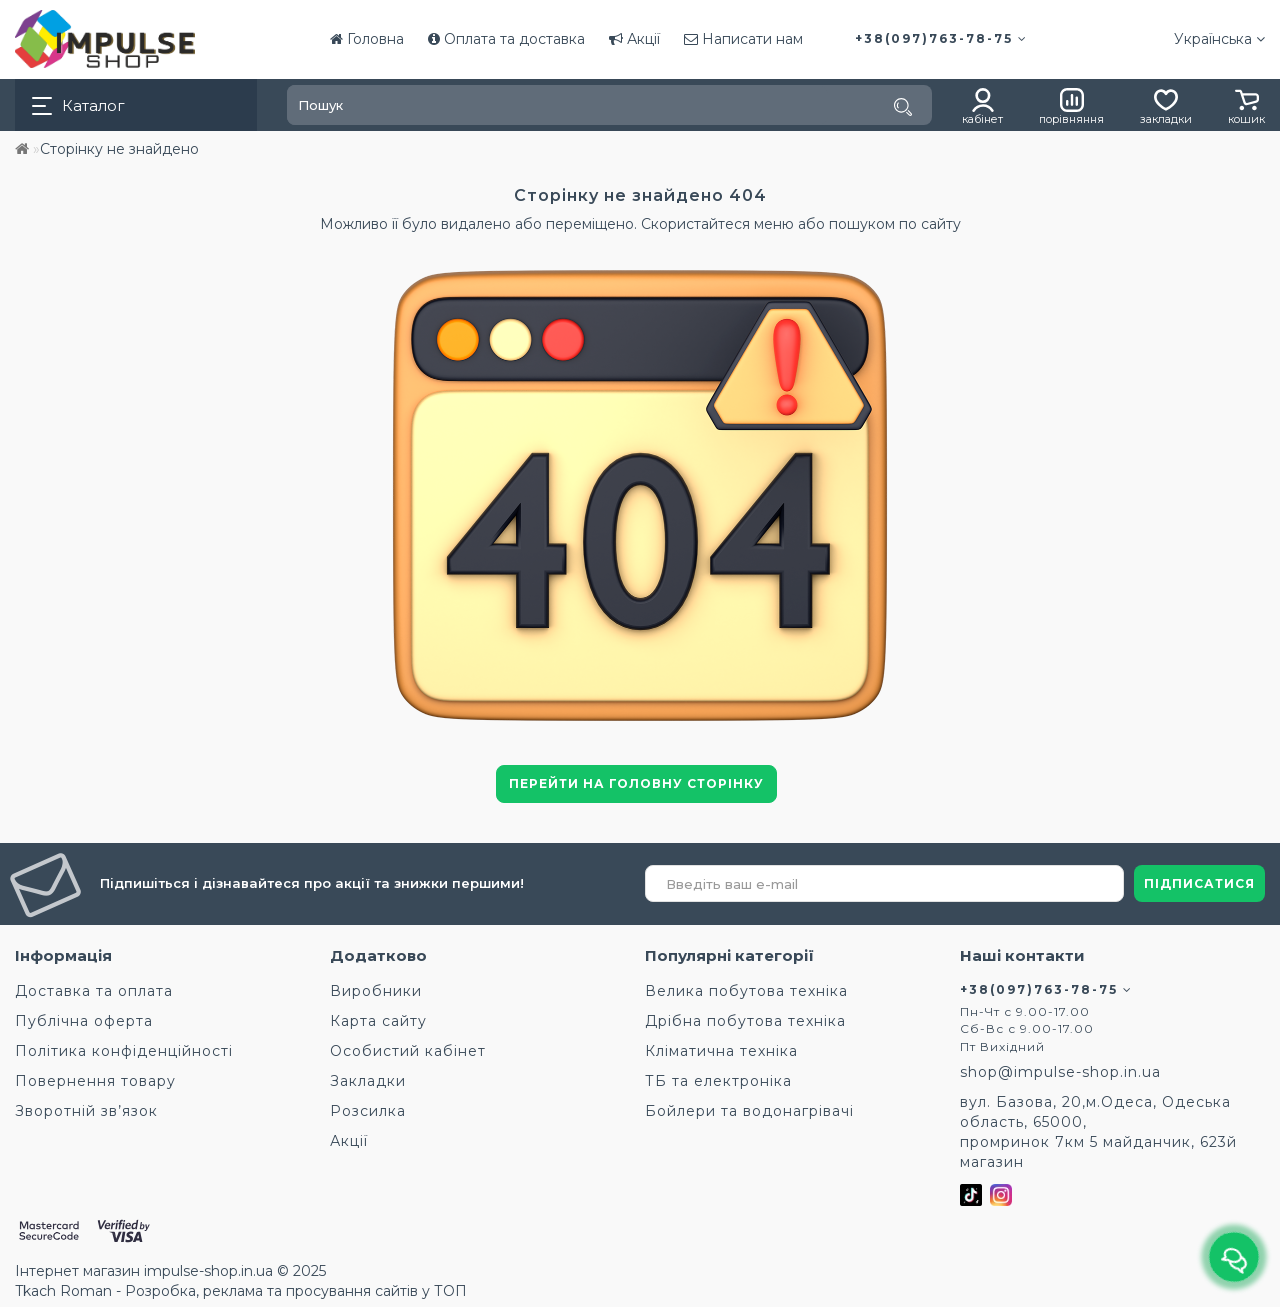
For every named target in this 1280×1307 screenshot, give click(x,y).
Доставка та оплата (94, 991)
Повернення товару (95, 1081)
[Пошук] (903, 107)
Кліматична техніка (721, 1051)
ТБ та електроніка (718, 1081)
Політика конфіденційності (124, 1051)
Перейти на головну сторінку (636, 783)
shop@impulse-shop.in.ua (1060, 1072)
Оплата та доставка (506, 39)
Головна (367, 39)
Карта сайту (378, 1021)
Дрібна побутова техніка (745, 1021)
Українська (1219, 39)
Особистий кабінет (408, 1051)
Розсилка (368, 1111)
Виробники (376, 991)
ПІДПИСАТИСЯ (1199, 883)
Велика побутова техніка (746, 991)
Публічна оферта (84, 1021)
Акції (634, 39)
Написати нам (743, 39)
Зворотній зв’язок (86, 1111)
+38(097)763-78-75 (941, 38)
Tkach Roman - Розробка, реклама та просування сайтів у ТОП (241, 1291)
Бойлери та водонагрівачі (749, 1111)
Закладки (368, 1081)
